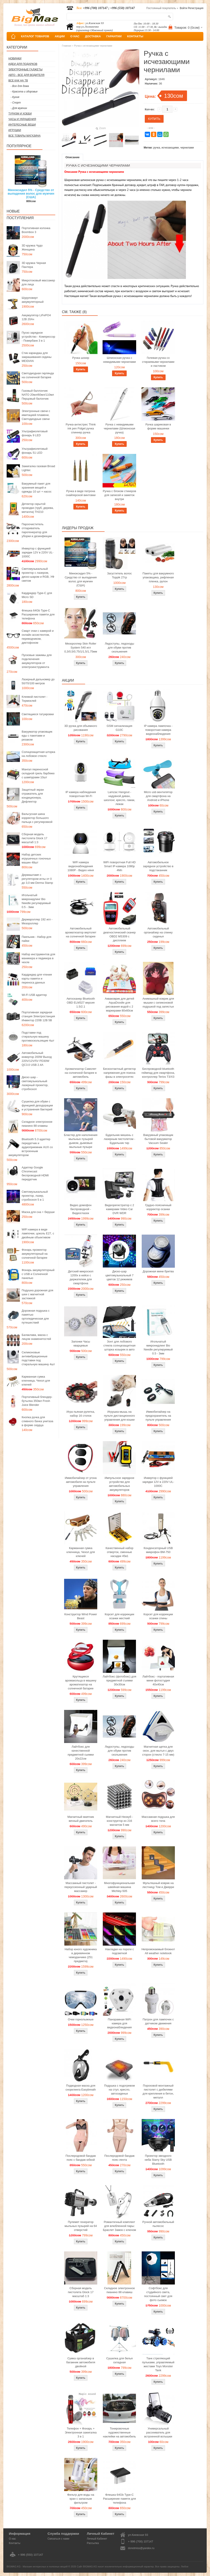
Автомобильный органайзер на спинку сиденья (158, 932)
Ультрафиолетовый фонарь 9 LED (35, 433)
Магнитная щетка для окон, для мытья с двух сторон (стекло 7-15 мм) (158, 1750)
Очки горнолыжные (81, 2019)
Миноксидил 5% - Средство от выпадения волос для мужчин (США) (31, 193)
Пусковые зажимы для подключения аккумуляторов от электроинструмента (37, 661)
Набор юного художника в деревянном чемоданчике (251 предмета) (81, 1955)
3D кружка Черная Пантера (34, 265)
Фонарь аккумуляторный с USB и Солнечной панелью (38, 1274)
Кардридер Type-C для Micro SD (37, 595)
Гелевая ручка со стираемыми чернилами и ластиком (158, 361)
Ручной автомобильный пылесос (158, 2224)
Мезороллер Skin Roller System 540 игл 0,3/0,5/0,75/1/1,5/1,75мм (80, 647)
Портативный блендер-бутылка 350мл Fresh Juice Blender (37, 1400)
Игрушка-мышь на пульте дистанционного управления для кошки (119, 1415)
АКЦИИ (60, 36)
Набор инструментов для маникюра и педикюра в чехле (38, 958)
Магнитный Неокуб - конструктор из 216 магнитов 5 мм (119, 1820)
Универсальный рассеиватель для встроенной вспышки (158, 2432)
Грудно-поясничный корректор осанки (158, 1207)
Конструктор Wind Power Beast (80, 1616)
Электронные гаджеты (25, 69)
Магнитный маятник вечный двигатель (80, 1818)
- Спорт (16, 102)
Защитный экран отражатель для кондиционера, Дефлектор (33, 795)
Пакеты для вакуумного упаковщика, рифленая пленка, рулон (158, 577)
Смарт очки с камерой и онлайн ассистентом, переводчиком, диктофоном (37, 636)
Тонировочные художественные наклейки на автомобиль (119, 2432)
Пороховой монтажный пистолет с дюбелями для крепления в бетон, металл (158, 2091)
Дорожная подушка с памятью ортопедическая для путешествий (36, 1316)
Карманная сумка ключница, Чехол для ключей (36, 1380)
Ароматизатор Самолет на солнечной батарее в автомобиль (81, 1072)
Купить (80, 369)
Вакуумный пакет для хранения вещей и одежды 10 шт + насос (37, 487)
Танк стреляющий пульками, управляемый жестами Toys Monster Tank (158, 2364)
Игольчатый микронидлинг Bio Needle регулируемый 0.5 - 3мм (36, 901)
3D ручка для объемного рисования (80, 727)
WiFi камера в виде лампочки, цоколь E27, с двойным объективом (38, 1233)
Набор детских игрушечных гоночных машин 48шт (36, 858)
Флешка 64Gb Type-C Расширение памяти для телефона (38, 614)
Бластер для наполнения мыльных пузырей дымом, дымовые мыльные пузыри (80, 1141)
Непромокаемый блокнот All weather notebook (158, 1951)
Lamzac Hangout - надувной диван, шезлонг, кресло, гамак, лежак (119, 798)
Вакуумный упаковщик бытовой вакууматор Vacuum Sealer (158, 1139)
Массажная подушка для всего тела (158, 1818)
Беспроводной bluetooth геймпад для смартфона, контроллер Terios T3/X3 (158, 1072)
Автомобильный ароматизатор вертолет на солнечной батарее (80, 932)
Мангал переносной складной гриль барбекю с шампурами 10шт (38, 773)
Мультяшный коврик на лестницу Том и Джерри (158, 1885)
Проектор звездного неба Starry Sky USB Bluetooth (158, 2159)
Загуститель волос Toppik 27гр (119, 575)
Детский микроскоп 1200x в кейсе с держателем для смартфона (81, 1277)
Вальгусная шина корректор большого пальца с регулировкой (37, 818)
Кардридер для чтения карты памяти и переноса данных (37, 978)
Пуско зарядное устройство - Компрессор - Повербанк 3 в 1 (38, 336)
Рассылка (93, 2543)
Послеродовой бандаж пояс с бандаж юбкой (81, 2157)
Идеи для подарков (22, 64)
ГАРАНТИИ (114, 36)
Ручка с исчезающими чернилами (93, 45)
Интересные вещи (22, 124)
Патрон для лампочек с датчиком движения (158, 2021)
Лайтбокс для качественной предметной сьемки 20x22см (81, 1752)
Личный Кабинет (97, 2538)
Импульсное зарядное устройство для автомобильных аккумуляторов (119, 1483)
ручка (156, 147)
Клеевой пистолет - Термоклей (34, 698)
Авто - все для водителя (26, 75)
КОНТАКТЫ (135, 36)
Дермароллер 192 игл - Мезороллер (37, 921)
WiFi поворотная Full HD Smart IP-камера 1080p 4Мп (119, 866)
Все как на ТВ (18, 80)
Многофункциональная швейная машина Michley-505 (119, 1887)
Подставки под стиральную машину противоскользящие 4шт (38, 1036)
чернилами (187, 147)
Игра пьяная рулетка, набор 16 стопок (81, 1413)
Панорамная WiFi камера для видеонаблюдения (119, 2023)
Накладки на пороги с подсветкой (119, 1951)
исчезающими (170, 147)
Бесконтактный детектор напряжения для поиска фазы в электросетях (119, 1072)
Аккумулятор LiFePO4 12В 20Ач (36, 317)
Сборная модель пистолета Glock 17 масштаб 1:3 (34, 838)
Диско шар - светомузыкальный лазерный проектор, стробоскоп (35, 1083)
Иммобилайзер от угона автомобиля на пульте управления (81, 1481)
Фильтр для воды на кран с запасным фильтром (80, 2498)
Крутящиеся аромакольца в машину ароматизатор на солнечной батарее (80, 1682)
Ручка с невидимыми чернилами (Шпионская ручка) (119, 428)
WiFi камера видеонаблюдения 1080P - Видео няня (81, 866)
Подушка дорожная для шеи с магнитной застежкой (37, 1294)
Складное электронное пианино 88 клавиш (37, 1123)
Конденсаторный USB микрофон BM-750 (158, 1550)
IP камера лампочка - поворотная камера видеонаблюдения (158, 729)
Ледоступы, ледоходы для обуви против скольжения (119, 647)
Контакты (14, 2543)
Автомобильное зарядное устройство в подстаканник (158, 866)
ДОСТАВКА (93, 36)
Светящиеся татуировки (38, 714)
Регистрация (195, 8)
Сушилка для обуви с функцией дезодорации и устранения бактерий (37, 1105)
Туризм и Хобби (20, 113)
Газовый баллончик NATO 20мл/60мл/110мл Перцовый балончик (38, 394)
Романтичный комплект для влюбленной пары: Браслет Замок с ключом (119, 2226)
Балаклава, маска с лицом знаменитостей (36, 1337)
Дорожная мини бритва (158, 1271)
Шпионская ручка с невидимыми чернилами (119, 359)
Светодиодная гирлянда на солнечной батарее (38, 375)
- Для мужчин (19, 108)
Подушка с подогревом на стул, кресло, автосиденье (119, 2089)
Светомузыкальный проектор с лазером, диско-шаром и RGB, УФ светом (38, 574)
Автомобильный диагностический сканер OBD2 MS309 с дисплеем (119, 934)
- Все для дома (20, 86)
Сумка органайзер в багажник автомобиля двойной (80, 2362)
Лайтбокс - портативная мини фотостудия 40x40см (158, 1680)
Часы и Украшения (22, 119)
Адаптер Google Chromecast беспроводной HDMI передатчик (35, 1173)
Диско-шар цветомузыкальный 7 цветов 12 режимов (119, 1275)
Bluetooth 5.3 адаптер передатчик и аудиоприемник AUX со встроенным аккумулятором (30, 1147)
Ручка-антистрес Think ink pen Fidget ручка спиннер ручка (81, 428)
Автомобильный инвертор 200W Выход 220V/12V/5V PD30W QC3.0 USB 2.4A (37, 1058)
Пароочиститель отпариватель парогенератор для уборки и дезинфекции (37, 530)
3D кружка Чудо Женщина (32, 247)
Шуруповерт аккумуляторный (33, 299)
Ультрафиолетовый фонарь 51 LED (35, 450)
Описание (72, 157)
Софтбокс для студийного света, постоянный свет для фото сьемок (158, 2294)
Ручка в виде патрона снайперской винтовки (80, 493)
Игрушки (14, 130)
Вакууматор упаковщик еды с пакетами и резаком (37, 735)
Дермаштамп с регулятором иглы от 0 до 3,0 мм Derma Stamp (37, 878)
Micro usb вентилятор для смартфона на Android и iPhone (158, 796)
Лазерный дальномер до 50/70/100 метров (38, 681)
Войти (183, 8)
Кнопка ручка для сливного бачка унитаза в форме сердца (37, 1421)
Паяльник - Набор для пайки (36, 938)
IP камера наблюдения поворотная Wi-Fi (80, 794)
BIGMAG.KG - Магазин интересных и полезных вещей (37, 2566)
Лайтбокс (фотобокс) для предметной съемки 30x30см (119, 1680)
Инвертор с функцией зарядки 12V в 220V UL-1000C (37, 552)
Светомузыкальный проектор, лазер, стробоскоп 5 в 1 (35, 1195)
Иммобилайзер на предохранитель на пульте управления (158, 1415)
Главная (66, 45)
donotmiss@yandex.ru (141, 2548)
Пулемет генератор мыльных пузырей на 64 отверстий (81, 2226)
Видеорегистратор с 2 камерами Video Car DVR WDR (119, 1209)
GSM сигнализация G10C (119, 727)
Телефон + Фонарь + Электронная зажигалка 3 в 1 (81, 2432)
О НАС (75, 36)
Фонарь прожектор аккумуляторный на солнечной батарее (35, 1253)
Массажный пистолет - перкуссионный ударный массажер (80, 1887)
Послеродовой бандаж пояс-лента (119, 2157)
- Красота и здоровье (24, 91)
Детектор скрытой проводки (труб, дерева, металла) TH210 (38, 507)
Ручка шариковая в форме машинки (158, 426)
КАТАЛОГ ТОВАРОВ (35, 36)
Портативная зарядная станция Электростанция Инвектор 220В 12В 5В (38, 1016)
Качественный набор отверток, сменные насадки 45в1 (119, 1552)
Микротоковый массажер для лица (38, 282)
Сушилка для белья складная (119, 2360)
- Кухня (15, 97)
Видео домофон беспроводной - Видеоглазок (81, 1209)
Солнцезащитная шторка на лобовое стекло (38, 754)
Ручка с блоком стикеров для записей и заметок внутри (119, 495)
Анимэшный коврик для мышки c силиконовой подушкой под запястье (158, 1002)
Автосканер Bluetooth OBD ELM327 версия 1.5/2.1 (81, 1002)
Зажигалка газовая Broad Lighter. (38, 468)
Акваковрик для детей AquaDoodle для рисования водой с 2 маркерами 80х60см (119, 1004)
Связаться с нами (58, 2538)
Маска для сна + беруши (38, 1212)
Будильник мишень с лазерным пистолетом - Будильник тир (119, 1139)
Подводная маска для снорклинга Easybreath (80, 2087)
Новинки (14, 58)
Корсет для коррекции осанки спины (158, 1616)
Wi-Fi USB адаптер (34, 995)
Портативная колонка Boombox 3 (36, 230)
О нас (12, 2538)
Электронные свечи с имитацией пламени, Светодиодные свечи (36, 415)
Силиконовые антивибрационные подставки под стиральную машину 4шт (38, 1358)
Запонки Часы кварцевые (80, 1343)
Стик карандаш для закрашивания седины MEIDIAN (37, 357)
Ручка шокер (80, 357)
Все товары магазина (24, 135)
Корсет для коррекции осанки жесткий (119, 1616)
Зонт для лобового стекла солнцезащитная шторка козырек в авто (119, 1345)
